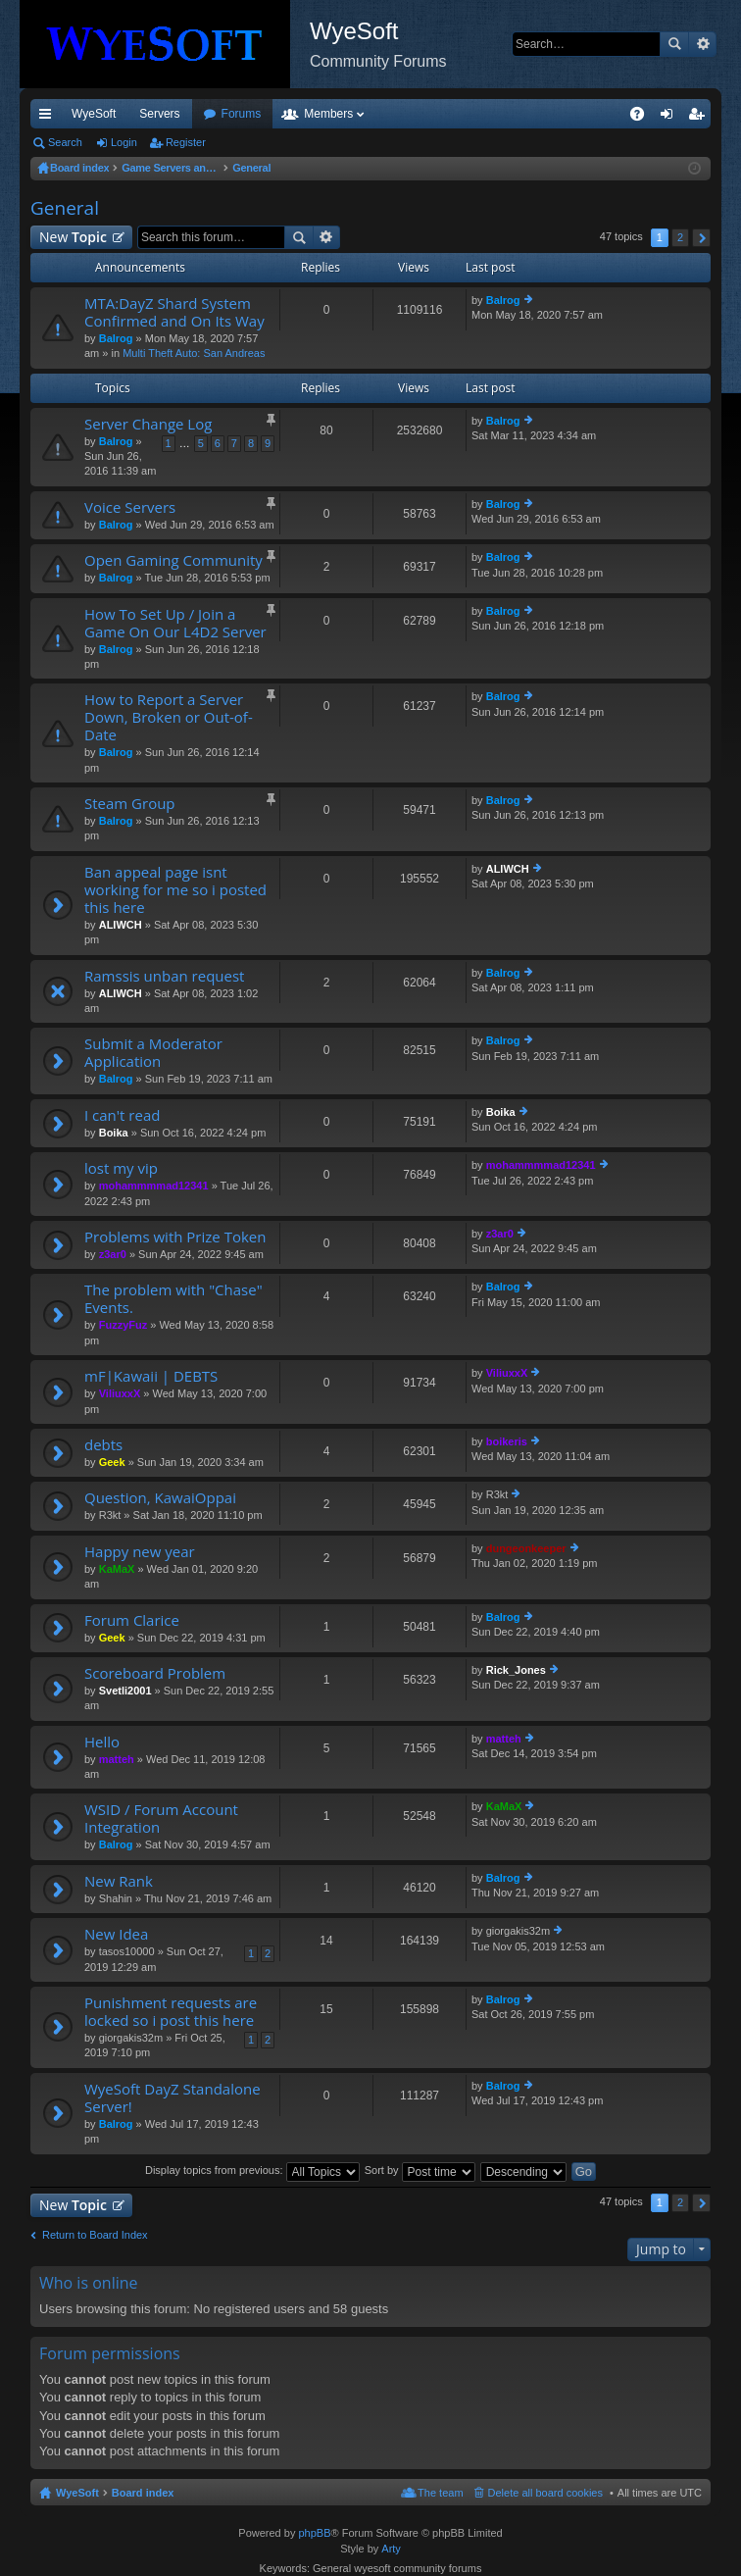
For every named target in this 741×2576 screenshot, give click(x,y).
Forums (347, 114)
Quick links (49, 117)
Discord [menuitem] (266, 114)
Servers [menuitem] (159, 114)
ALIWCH (120, 925)
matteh (116, 1759)
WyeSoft (94, 114)
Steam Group (129, 803)
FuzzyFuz (123, 1325)
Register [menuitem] (700, 117)
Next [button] (701, 237)
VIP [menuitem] (213, 114)
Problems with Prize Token (175, 1237)
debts (103, 1445)
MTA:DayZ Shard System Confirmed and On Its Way (174, 312)
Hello (102, 1742)
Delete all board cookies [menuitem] (545, 2493)
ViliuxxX (120, 1393)
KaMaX (117, 1569)
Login (124, 142)
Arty (391, 2548)
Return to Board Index (95, 2235)
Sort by (420, 2170)
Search (674, 44)
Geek (112, 1462)
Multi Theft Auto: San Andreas (194, 353)
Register (186, 142)
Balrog (116, 338)
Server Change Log (148, 424)
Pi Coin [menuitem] (591, 114)
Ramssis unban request (164, 976)
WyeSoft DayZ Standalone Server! (172, 2098)
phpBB (314, 2533)
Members (434, 114)
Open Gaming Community (173, 560)
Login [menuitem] (671, 117)
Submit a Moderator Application (153, 1053)
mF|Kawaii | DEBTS (151, 1376)
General (64, 208)
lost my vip (121, 1168)
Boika (113, 1132)
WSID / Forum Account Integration (161, 1818)
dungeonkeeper (526, 1548)
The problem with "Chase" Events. (173, 1299)
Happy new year (139, 1551)
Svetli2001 (125, 1690)
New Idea (116, 1934)
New (73, 236)
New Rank (118, 1881)
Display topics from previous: (252, 2170)
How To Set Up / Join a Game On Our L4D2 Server (175, 623)
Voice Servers (129, 507)
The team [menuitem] (440, 2493)
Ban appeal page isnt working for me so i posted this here (175, 890)
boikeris (506, 1441)
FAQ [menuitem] (643, 117)
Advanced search (702, 44)
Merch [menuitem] (533, 114)
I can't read (122, 1115)
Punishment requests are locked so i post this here (170, 2012)
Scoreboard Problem (154, 1673)
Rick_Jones (516, 1670)
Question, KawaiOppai (160, 1498)
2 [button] (680, 237)
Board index (143, 2493)
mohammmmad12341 (154, 1185)
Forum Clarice (131, 1620)
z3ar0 (112, 1254)
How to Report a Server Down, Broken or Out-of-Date (168, 717)
